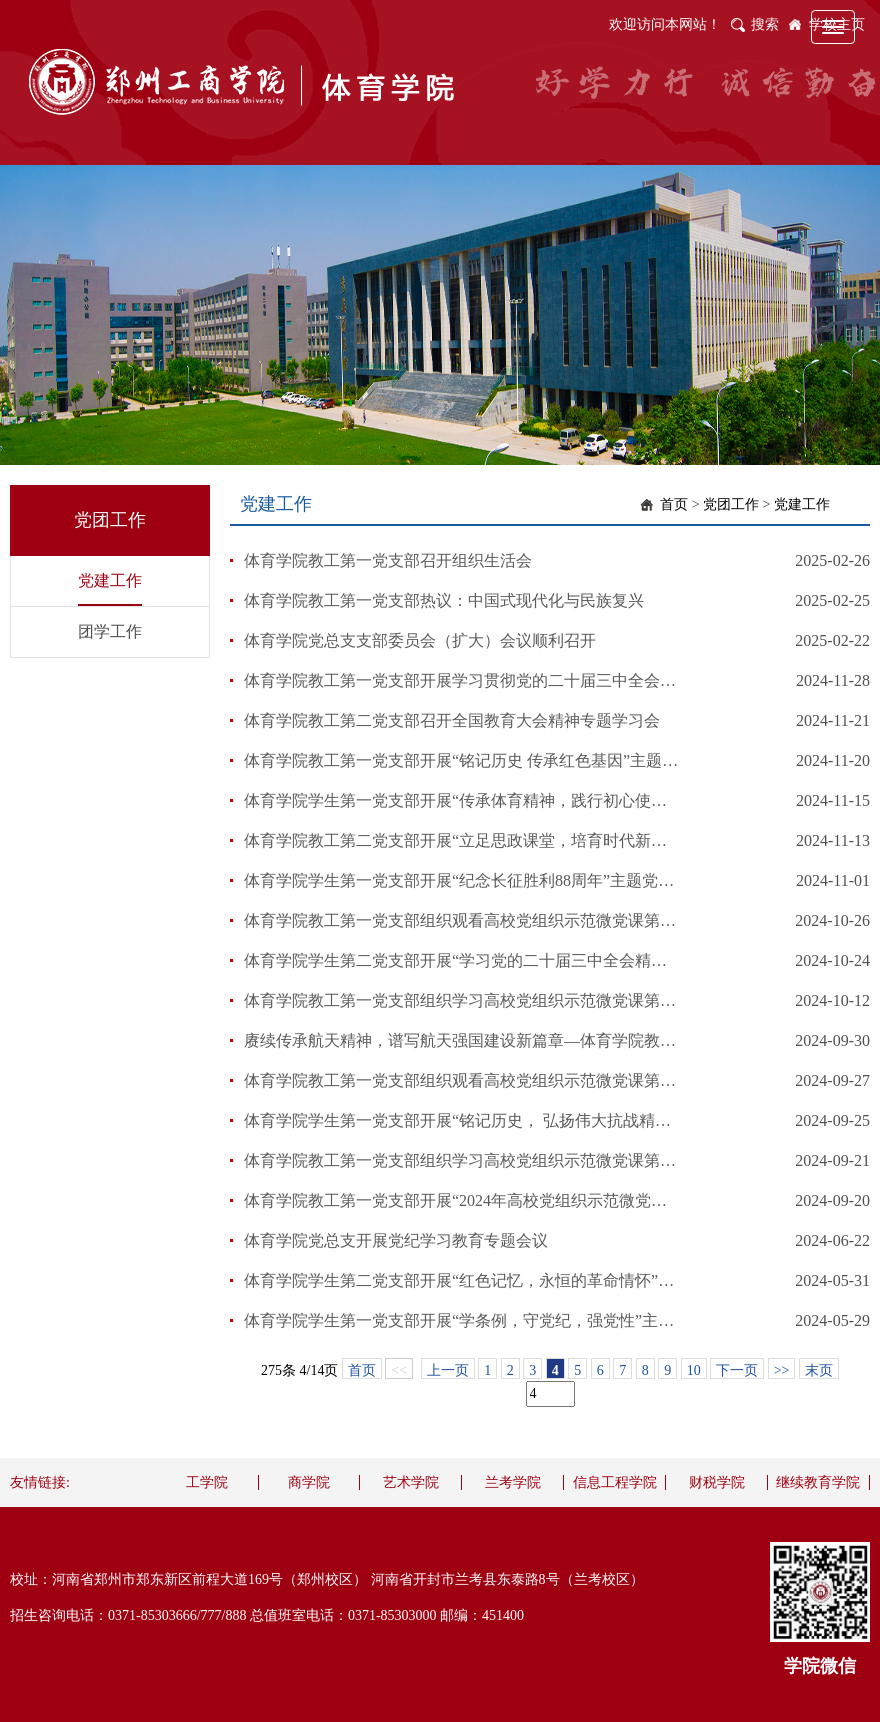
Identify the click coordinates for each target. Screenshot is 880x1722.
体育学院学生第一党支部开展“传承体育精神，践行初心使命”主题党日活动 (463, 800)
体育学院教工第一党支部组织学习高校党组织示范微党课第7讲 (463, 1000)
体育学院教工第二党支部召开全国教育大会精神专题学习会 (452, 720)
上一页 (448, 1370)
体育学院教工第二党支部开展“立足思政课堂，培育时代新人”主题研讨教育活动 (463, 840)
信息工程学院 (615, 1482)
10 (694, 1370)
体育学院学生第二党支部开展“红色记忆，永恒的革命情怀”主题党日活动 (463, 1280)
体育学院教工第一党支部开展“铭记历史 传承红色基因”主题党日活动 (463, 760)
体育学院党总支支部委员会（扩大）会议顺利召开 (420, 640)
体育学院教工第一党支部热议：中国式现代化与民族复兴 (444, 600)
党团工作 (731, 504)
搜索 (765, 24)
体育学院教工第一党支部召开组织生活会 (388, 560)
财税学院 (717, 1482)
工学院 (207, 1482)
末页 (819, 1370)
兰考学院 (513, 1482)
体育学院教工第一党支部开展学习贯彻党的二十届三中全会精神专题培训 (463, 680)
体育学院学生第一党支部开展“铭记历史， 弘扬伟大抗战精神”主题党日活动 (463, 1120)
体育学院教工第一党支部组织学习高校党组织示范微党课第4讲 (463, 1160)
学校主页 (837, 24)
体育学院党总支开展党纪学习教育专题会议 (396, 1240)
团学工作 (110, 631)
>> (782, 1370)
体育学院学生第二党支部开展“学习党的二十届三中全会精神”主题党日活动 (463, 960)
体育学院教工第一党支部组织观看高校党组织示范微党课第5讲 (463, 1080)
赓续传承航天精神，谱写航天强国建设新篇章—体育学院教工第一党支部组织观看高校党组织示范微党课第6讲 (463, 1040)
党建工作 (110, 580)
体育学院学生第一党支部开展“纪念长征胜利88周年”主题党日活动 (463, 880)
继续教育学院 (818, 1482)
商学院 (309, 1482)
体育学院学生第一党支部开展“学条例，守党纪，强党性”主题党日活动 (463, 1320)
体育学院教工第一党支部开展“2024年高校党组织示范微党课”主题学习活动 (463, 1200)
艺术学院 (411, 1482)
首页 (674, 504)
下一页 (737, 1370)
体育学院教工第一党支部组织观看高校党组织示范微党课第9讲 (463, 920)
